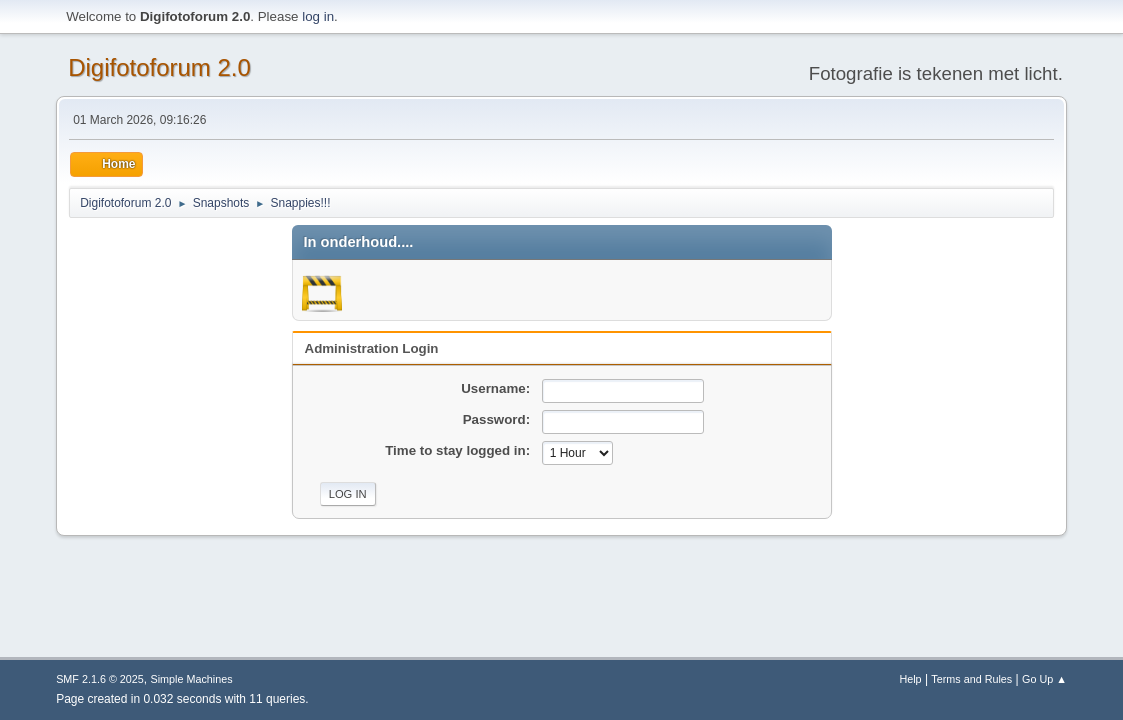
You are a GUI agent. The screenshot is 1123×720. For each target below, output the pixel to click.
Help (910, 679)
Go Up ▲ (1044, 679)
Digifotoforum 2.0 (159, 67)
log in (318, 16)
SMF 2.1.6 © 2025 (100, 679)
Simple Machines (191, 679)
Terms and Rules (971, 679)
